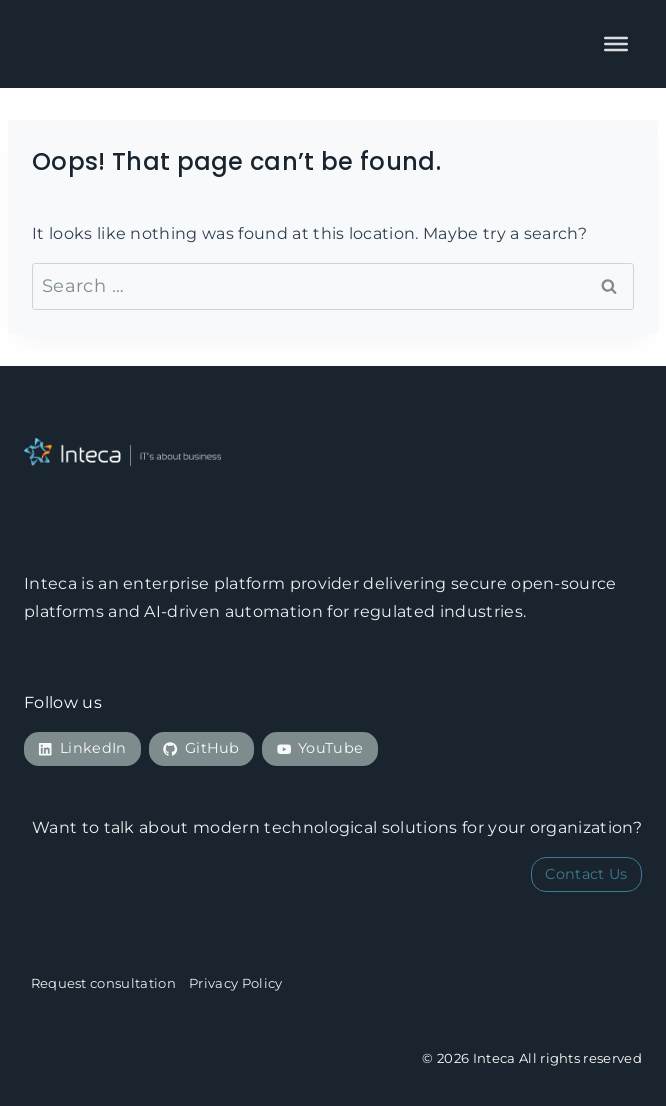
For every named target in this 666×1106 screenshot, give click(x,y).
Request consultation (103, 983)
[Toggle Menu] (616, 44)
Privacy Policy (235, 983)
